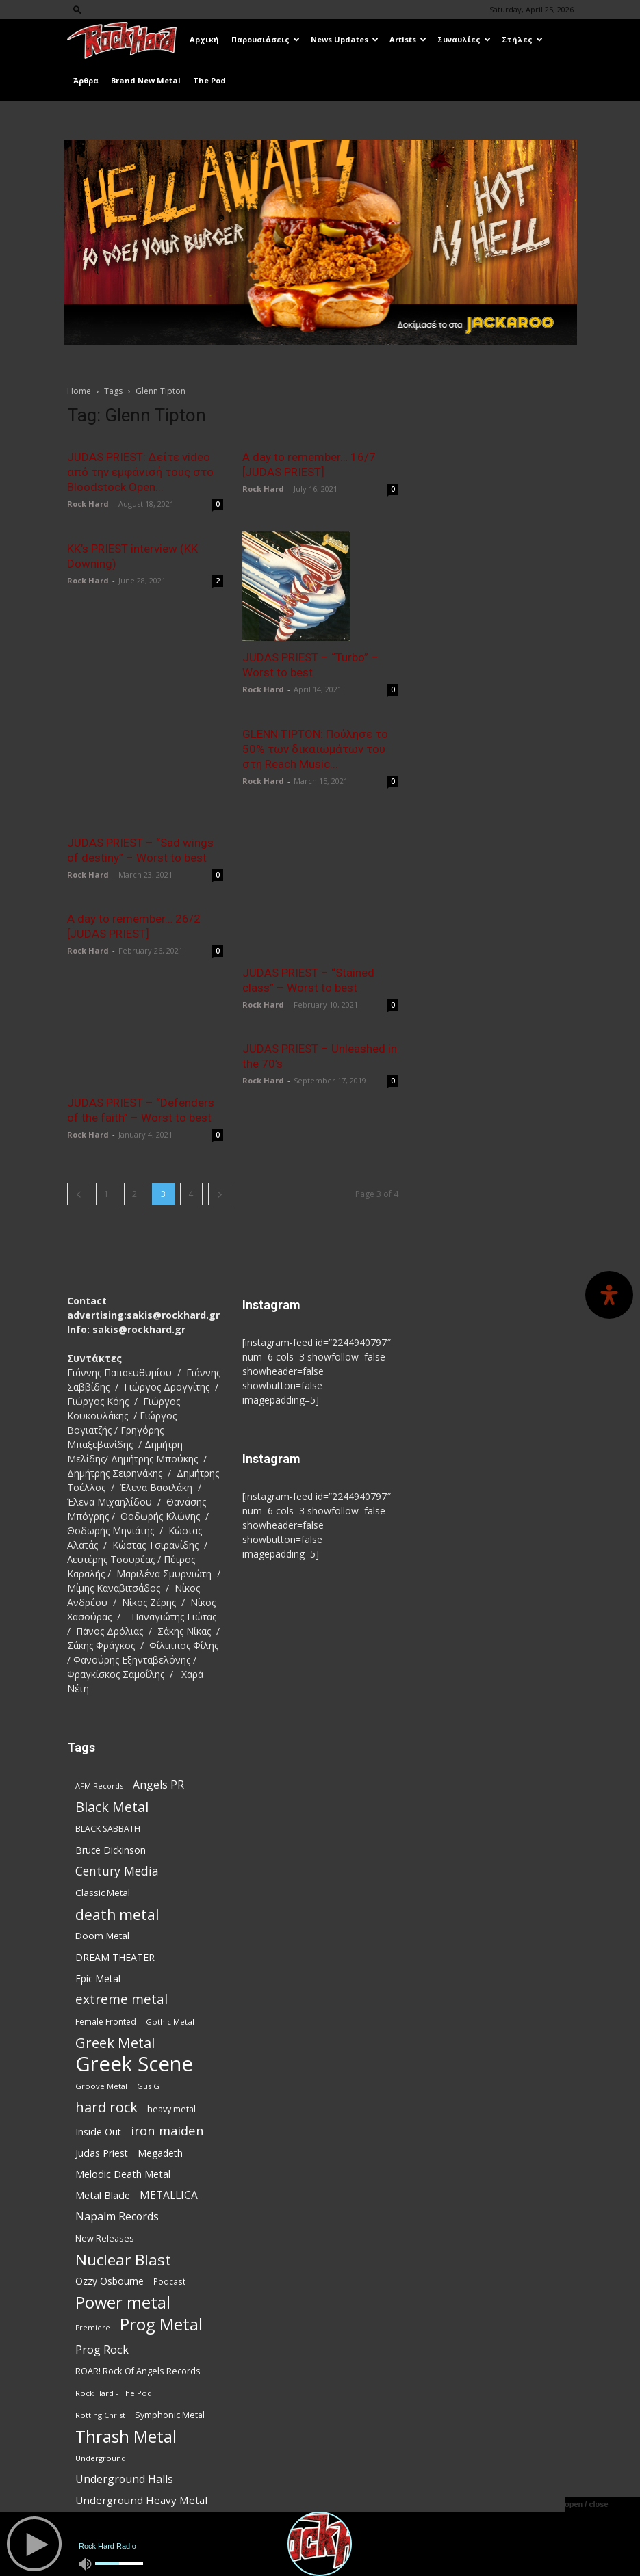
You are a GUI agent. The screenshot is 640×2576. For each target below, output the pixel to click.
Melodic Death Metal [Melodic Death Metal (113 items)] (122, 2118)
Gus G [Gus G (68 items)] (148, 2030)
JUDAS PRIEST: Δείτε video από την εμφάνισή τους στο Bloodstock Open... (140, 472)
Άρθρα (86, 80)
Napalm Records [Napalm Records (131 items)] (117, 2161)
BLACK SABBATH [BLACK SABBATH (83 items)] (107, 1773)
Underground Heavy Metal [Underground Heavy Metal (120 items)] (141, 2445)
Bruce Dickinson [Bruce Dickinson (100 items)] (110, 1794)
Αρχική (204, 39)
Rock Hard (88, 504)
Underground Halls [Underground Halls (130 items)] (124, 2424)
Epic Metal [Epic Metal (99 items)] (97, 1923)
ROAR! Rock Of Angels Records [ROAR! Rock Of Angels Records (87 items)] (138, 2315)
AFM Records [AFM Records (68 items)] (99, 1730)
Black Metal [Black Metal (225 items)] (112, 1751)
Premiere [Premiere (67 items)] (92, 2272)
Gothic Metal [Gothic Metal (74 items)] (170, 1966)
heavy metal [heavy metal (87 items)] (171, 2053)
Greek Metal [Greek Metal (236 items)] (115, 1987)
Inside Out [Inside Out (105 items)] (98, 2076)
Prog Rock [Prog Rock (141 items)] (102, 2294)
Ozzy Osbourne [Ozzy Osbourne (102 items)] (109, 2225)
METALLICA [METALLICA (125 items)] (169, 2140)
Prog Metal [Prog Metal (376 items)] (161, 2268)
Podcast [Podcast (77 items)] (169, 2225)
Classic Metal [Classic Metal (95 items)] (102, 1837)
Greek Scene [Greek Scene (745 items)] (134, 2008)
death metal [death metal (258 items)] (117, 1859)
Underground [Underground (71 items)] (100, 2402)
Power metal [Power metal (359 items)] (122, 2247)
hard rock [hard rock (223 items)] (106, 2052)
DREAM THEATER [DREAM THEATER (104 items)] (115, 1901)
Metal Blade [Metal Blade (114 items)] (102, 2139)
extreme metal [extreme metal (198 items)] (121, 1944)
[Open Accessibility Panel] (609, 1295)
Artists (407, 39)
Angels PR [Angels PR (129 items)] (158, 1729)
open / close (587, 2504)
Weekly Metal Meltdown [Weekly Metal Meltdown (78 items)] (120, 2466)
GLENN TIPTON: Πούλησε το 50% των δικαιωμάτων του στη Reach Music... (315, 748)
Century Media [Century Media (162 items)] (117, 1816)
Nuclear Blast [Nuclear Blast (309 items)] (123, 2204)
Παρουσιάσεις (265, 39)
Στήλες (522, 39)
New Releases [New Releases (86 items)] (104, 2183)
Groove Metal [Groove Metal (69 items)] (101, 2030)
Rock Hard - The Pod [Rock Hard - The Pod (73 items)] (113, 2337)
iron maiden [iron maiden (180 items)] (167, 2075)
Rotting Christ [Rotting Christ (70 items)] (100, 2359)
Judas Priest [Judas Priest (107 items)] (101, 2097)
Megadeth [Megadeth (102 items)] (160, 2097)
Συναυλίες (464, 39)
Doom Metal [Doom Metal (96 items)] (102, 1880)
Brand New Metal (146, 80)
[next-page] (219, 1138)
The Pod (209, 80)
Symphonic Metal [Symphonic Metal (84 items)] (170, 2359)
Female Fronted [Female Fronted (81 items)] (105, 1966)
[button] (77, 9)
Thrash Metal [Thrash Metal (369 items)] (126, 2381)
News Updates (345, 39)
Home (79, 391)
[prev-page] (78, 1138)
